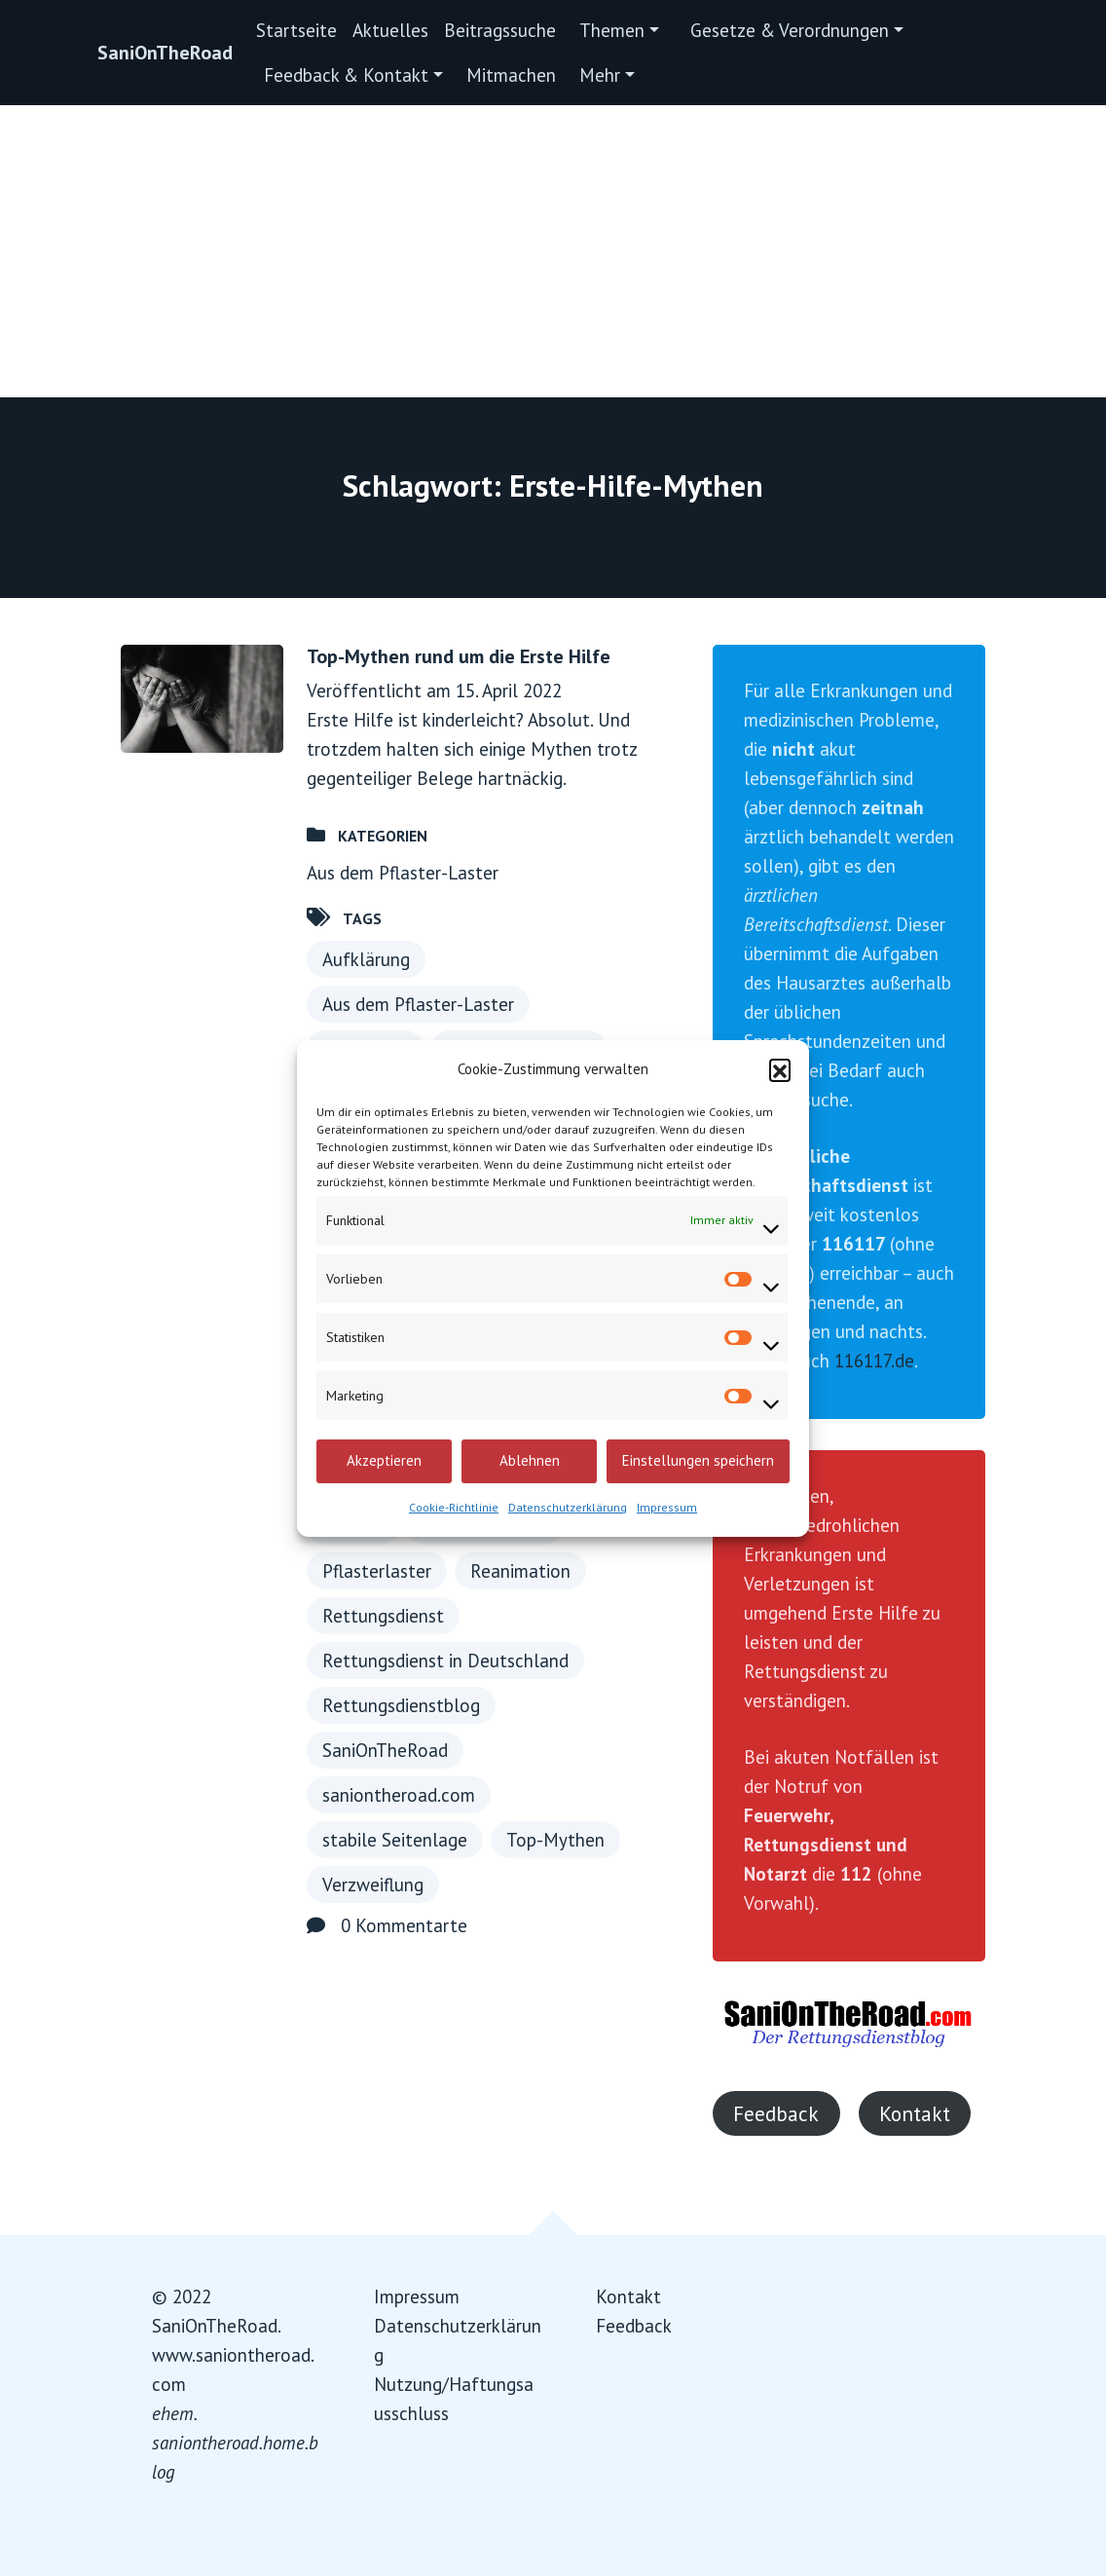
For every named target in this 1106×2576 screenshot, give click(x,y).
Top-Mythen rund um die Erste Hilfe (458, 656)
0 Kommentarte (404, 1925)
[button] (780, 1069)
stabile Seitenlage (394, 1839)
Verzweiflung (373, 1884)
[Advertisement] (553, 251)
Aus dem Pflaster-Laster (402, 872)
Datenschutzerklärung (567, 1507)
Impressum (667, 1507)
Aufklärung (366, 959)
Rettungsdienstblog (401, 1705)
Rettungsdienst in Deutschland (445, 1660)
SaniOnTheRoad (165, 52)
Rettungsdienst (383, 1615)
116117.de (874, 1360)
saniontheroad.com (398, 1795)
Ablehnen (529, 1460)
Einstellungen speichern (698, 1460)
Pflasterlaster (376, 1571)
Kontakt (914, 2113)
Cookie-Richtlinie (453, 1507)
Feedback (776, 2113)
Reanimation (520, 1571)
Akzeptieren (384, 1460)
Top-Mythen (555, 1839)
